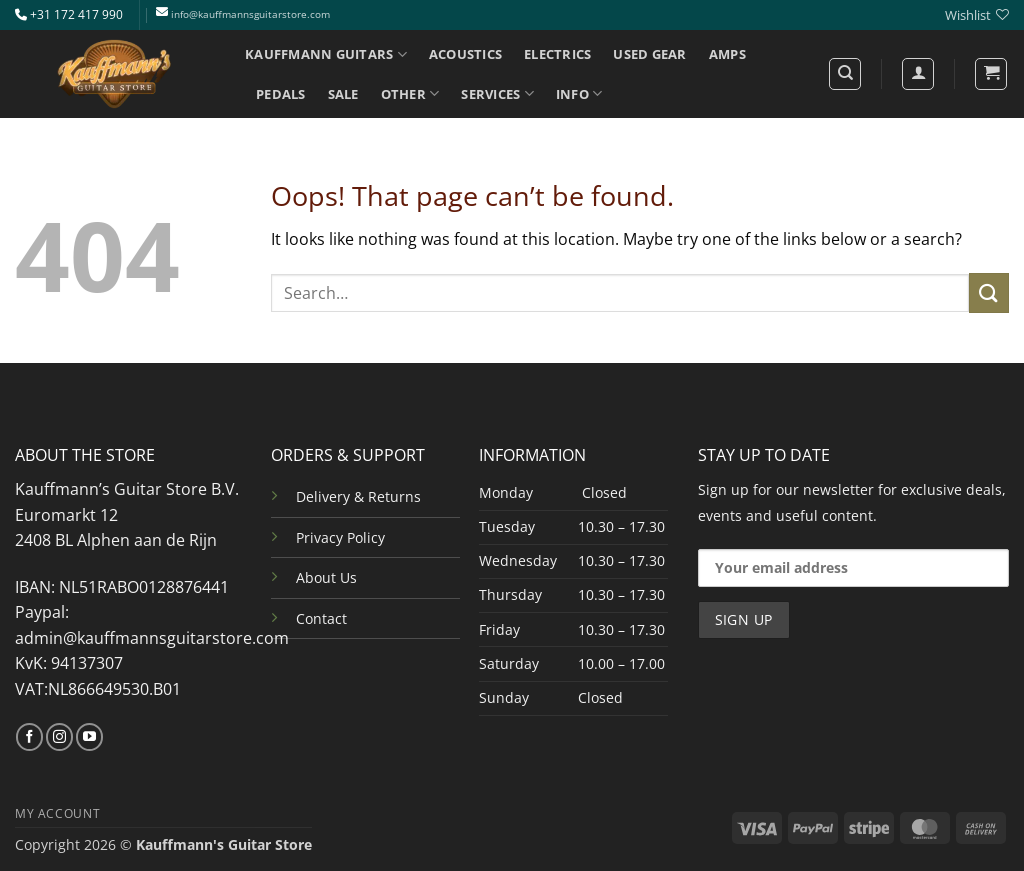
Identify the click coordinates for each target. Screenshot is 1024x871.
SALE (343, 94)
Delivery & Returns (358, 496)
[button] (991, 74)
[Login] (918, 74)
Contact (321, 618)
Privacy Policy (340, 537)
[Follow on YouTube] (89, 737)
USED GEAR (649, 54)
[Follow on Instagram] (59, 737)
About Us (326, 577)
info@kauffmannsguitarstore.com (250, 14)
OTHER (410, 93)
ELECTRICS (557, 54)
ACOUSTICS (465, 54)
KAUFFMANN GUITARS (326, 54)
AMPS (727, 54)
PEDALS (281, 94)
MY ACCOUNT (57, 813)
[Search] (845, 74)
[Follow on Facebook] (29, 737)
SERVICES (497, 93)
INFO (579, 93)
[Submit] (989, 292)
